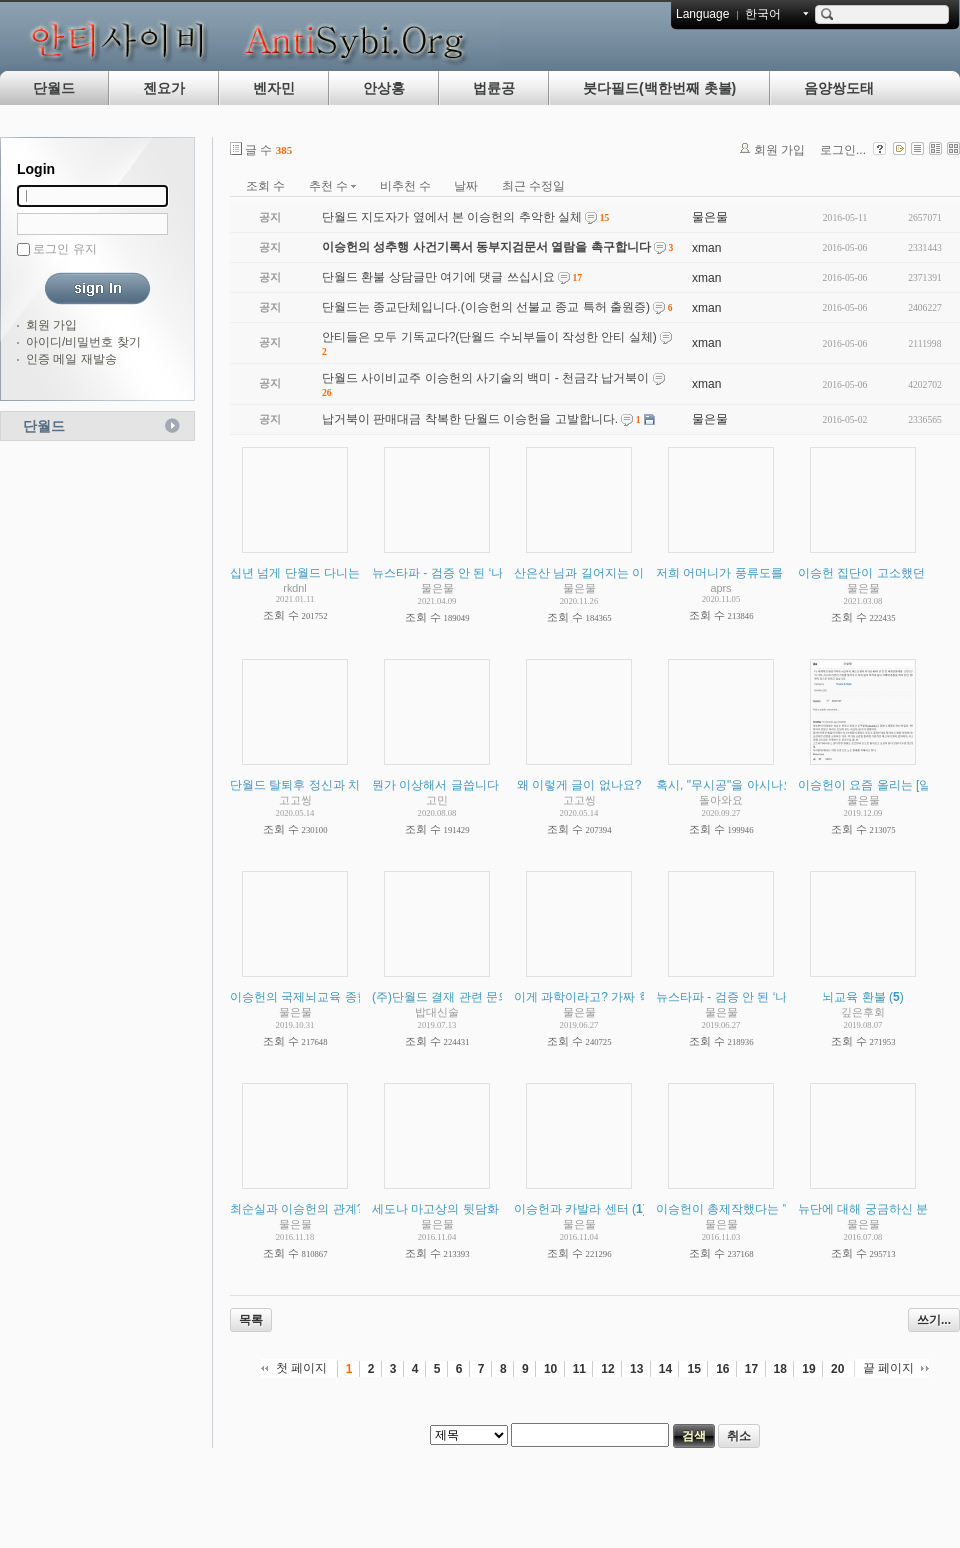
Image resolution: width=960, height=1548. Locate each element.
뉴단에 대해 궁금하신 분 (863, 1209)
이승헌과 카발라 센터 (571, 1209)
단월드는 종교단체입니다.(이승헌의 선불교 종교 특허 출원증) (486, 307)
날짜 (466, 186)
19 (808, 1369)
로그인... (843, 150)
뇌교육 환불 (853, 997)
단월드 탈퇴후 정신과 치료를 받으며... (331, 785)
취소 (739, 1436)
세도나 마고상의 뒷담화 (435, 1209)
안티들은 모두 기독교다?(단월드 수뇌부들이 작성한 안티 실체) (489, 337)
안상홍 (384, 88)
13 (636, 1369)
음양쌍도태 (839, 88)
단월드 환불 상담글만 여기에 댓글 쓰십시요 (438, 277)
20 (837, 1369)
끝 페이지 (888, 1368)
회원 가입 (51, 325)
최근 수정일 (533, 186)
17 (751, 1369)
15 (693, 1369)
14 (665, 1369)
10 (550, 1369)
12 (607, 1369)
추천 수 (333, 186)
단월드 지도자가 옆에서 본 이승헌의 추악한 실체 (452, 217)
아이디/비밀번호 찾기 (83, 342)
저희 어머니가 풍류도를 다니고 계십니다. (766, 573)
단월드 (54, 88)
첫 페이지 (301, 1368)
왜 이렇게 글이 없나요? (579, 785)
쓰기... (934, 1320)
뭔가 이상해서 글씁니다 (435, 785)
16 (722, 1369)
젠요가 (164, 88)
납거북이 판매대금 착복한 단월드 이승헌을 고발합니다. (470, 419)
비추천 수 (405, 186)
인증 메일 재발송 (71, 359)
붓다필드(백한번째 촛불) (659, 88)
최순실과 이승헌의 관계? (296, 1209)
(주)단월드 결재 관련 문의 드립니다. (468, 997)
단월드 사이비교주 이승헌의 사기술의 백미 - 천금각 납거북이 (485, 378)
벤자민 (274, 88)
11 (579, 1369)
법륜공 (494, 88)
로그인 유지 (64, 249)
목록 (251, 1320)
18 (780, 1369)
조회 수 (265, 186)
